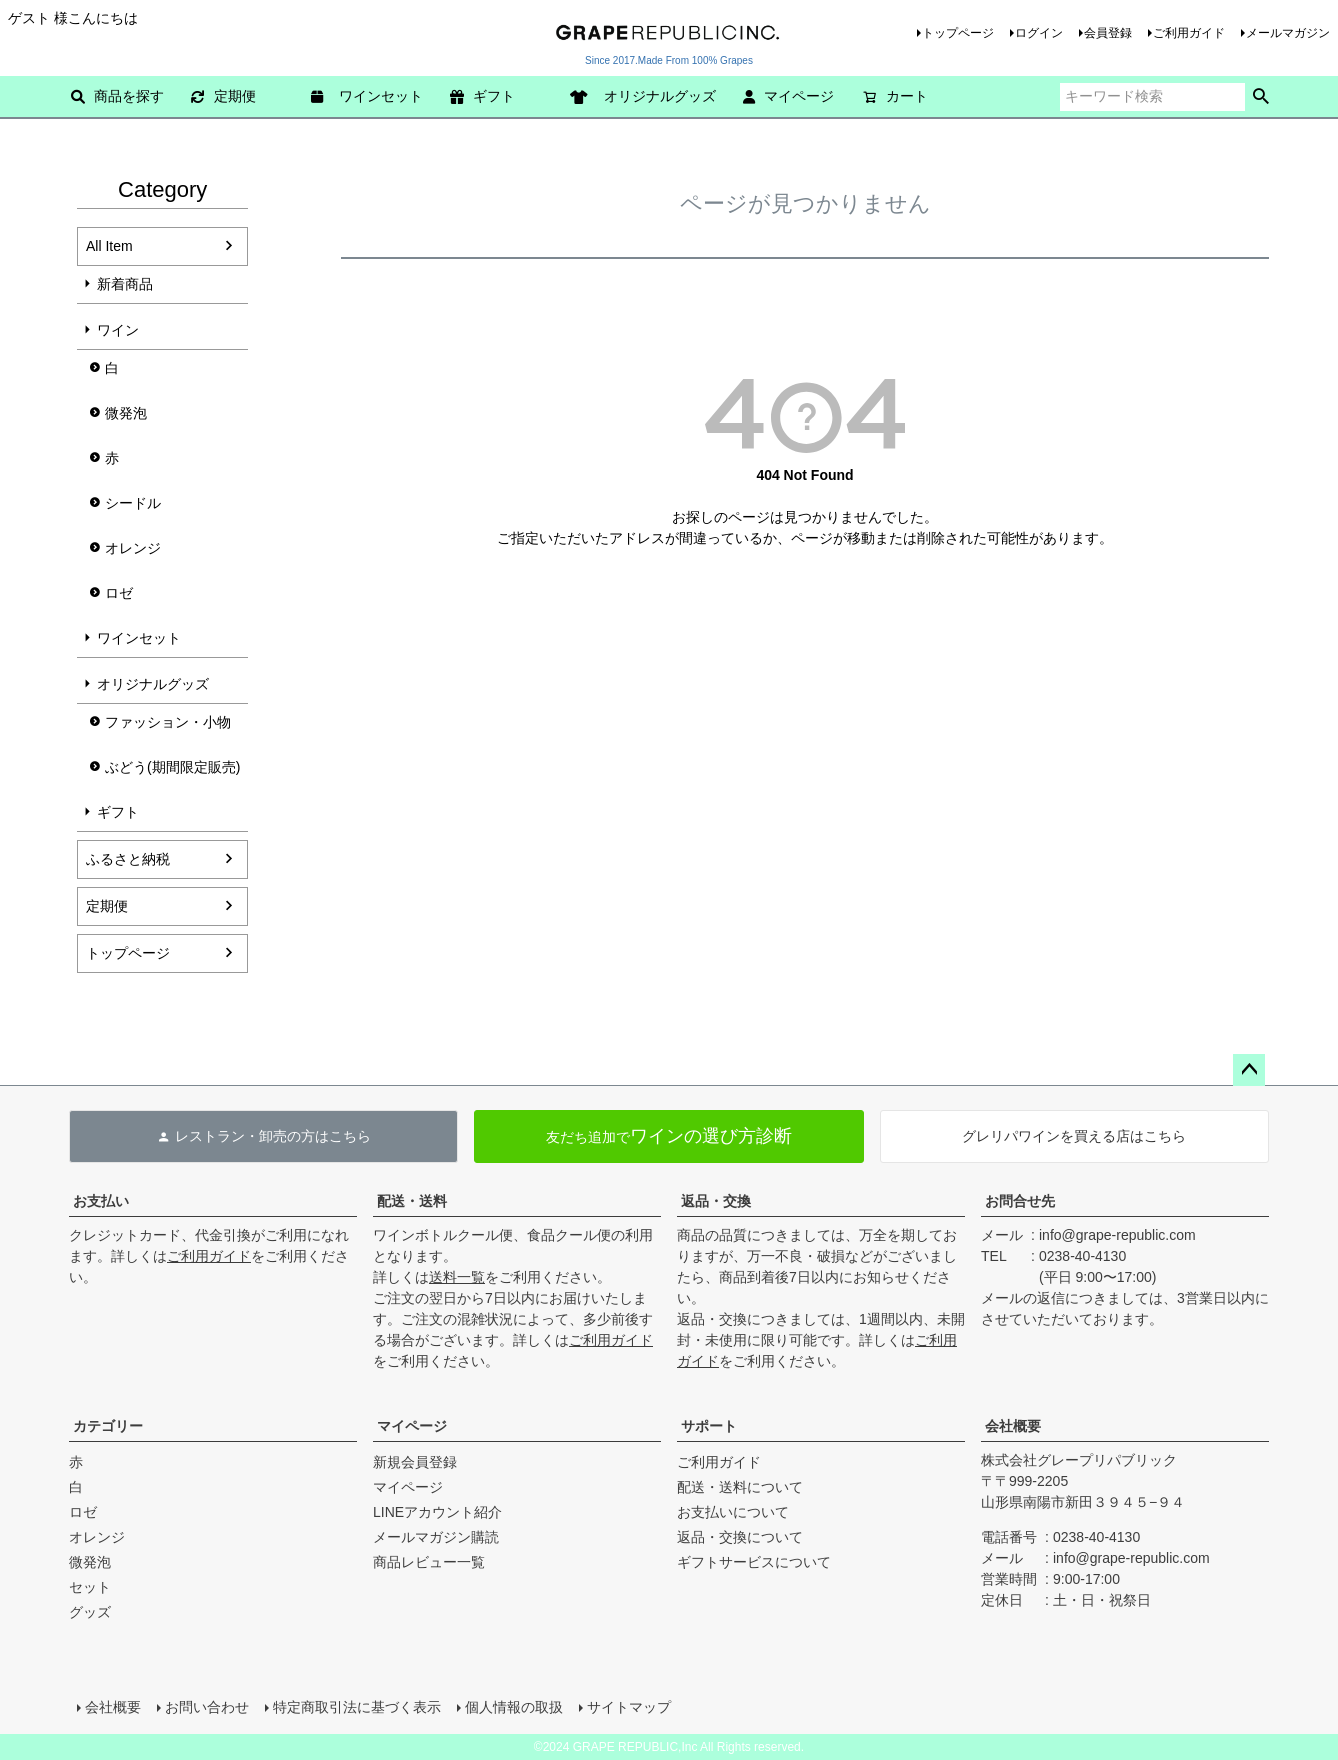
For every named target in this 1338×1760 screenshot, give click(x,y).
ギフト (482, 96)
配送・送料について (740, 1487)
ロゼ (119, 593)
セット (90, 1587)
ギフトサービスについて (754, 1562)
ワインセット (374, 96)
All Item (109, 246)
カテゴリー (108, 1426)
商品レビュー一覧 (429, 1562)
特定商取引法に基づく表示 (357, 1707)
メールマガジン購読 (436, 1537)
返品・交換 (716, 1201)
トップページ (958, 33)
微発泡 (126, 413)
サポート (709, 1426)
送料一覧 (457, 1277)
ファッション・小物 (168, 722)
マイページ (788, 96)
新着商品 (125, 284)
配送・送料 (412, 1201)
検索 (1260, 97)
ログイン (1039, 33)
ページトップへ (1249, 1070)
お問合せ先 (1020, 1201)
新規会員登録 (415, 1462)
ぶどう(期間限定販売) (172, 767)
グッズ (90, 1612)
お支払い (101, 1201)
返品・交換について (740, 1537)
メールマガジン (1288, 33)
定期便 (223, 96)
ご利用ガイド (1189, 33)
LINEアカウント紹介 (437, 1512)
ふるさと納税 (128, 859)
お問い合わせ (207, 1707)
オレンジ (133, 548)
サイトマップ (629, 1707)
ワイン (118, 330)
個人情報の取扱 (514, 1707)
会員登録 (1108, 33)
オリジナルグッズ (650, 96)
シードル (133, 503)
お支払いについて (733, 1512)
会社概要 (1013, 1426)
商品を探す (117, 96)
